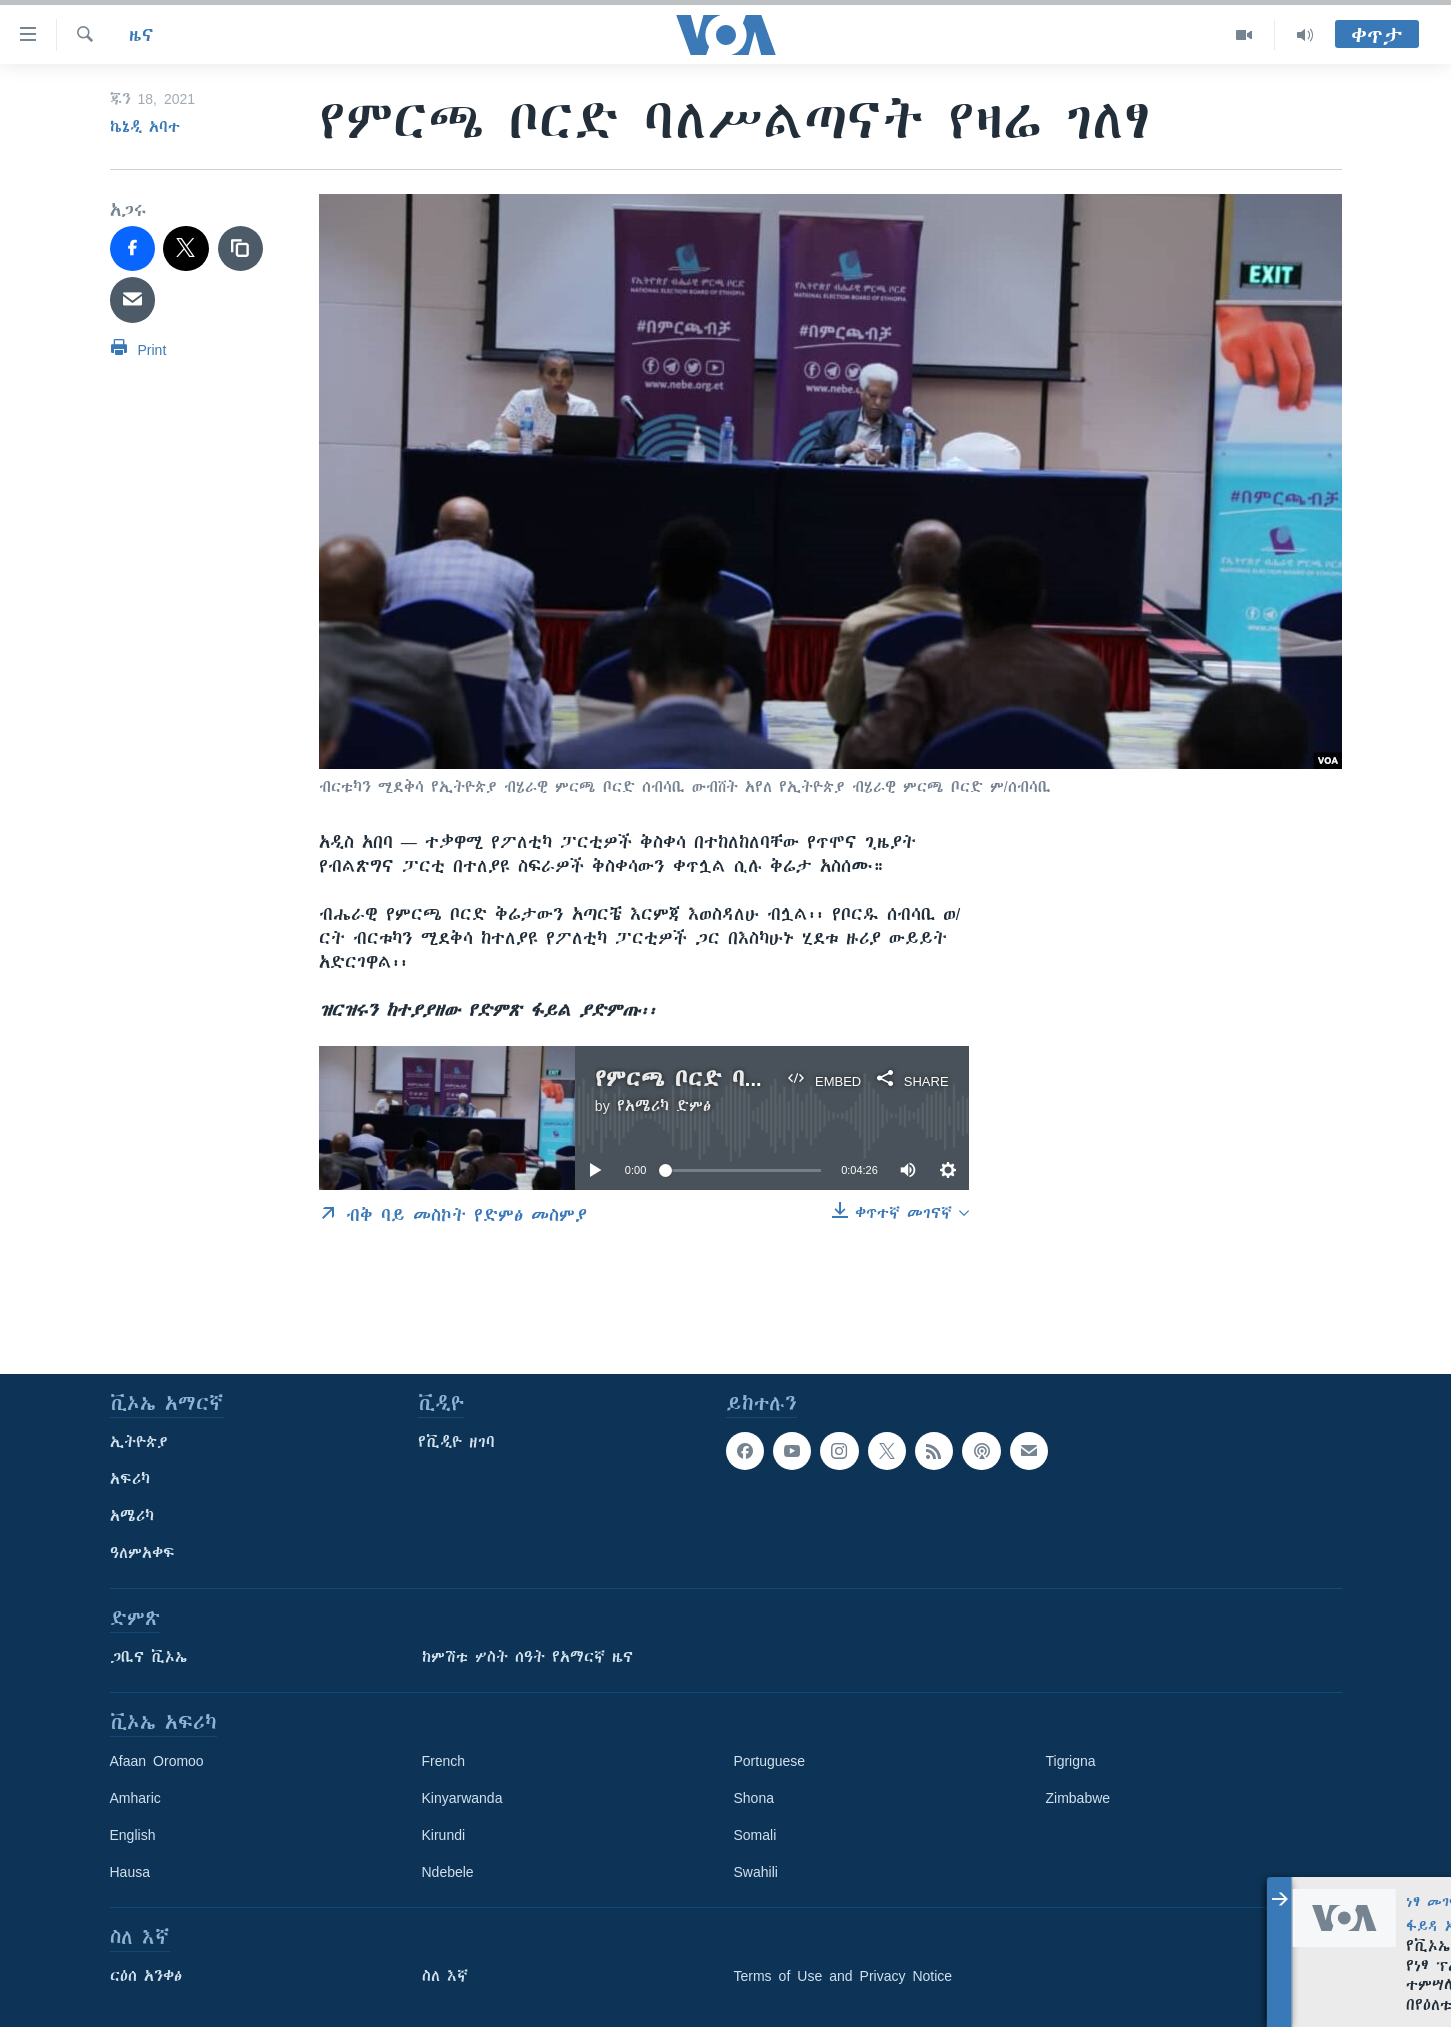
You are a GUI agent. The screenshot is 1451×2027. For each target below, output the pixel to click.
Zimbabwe (1078, 1798)
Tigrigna (1071, 1761)
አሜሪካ (132, 1516)
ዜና (141, 35)
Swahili (756, 1872)
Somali (755, 1835)
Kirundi (444, 1835)
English (133, 1835)
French (444, 1761)
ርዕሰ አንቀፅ (146, 1976)
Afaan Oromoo (157, 1761)
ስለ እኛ (445, 1976)
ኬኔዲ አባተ (145, 127)
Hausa (130, 1872)
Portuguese (770, 1761)
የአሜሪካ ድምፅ (664, 1106)
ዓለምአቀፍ (142, 1553)
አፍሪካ (130, 1479)
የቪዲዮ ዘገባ (456, 1442)
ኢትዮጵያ (139, 1442)
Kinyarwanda (462, 1798)
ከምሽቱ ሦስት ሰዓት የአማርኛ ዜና (527, 1657)
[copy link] (241, 249)
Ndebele (448, 1872)
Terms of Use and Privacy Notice (843, 1976)
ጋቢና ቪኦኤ (148, 1657)
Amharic (135, 1798)
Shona (754, 1798)
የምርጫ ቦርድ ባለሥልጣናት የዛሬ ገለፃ (769, 1078)
